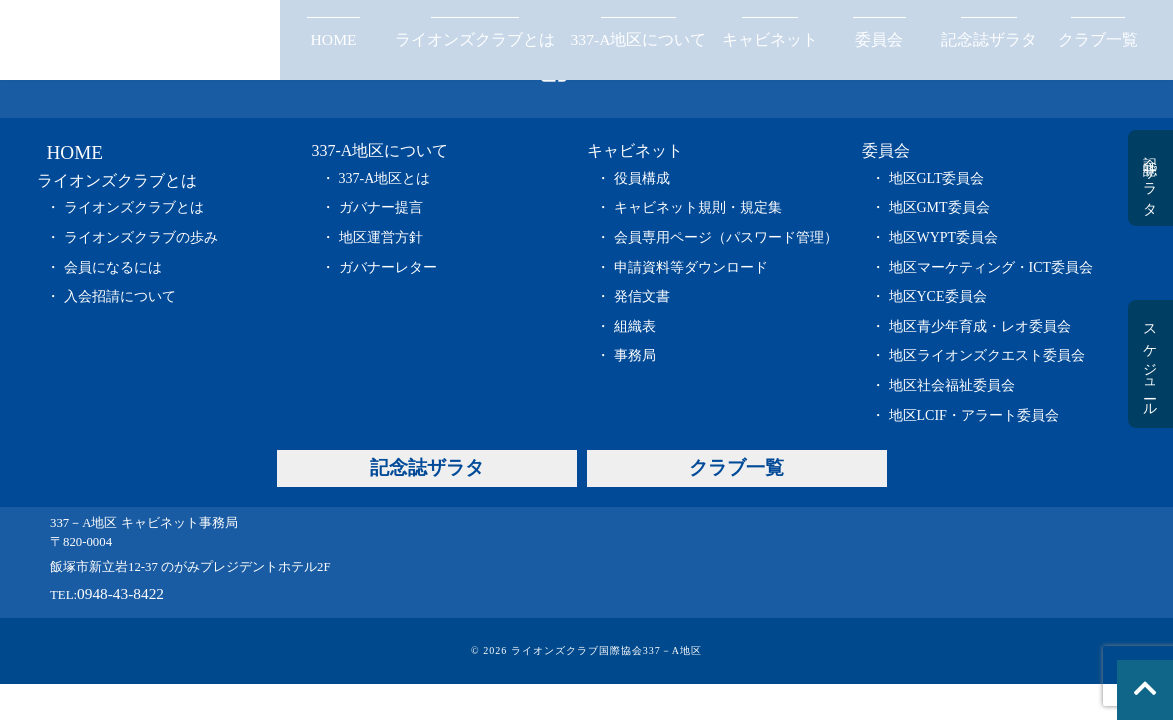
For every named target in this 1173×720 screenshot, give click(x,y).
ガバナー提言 (381, 207)
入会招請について (120, 296)
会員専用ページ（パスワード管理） (726, 237)
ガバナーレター (388, 267)
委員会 (879, 39)
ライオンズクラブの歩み (141, 237)
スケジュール (1149, 364)
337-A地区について (639, 39)
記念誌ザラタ (989, 39)
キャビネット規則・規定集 (698, 207)
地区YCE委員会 (938, 296)
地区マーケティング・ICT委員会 (991, 267)
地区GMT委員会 (939, 207)
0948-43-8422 (120, 593)
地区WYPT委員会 (944, 237)
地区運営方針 (381, 237)
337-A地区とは (385, 178)
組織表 (635, 326)
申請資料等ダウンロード (691, 267)
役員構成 (642, 178)
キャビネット (770, 39)
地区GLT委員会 (937, 178)
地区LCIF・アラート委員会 (974, 415)
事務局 (635, 355)
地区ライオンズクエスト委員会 (987, 355)
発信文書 (642, 296)
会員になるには (113, 267)
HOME (334, 39)
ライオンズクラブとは (475, 39)
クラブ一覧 (1098, 39)
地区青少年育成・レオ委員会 (980, 326)
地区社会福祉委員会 (952, 385)
